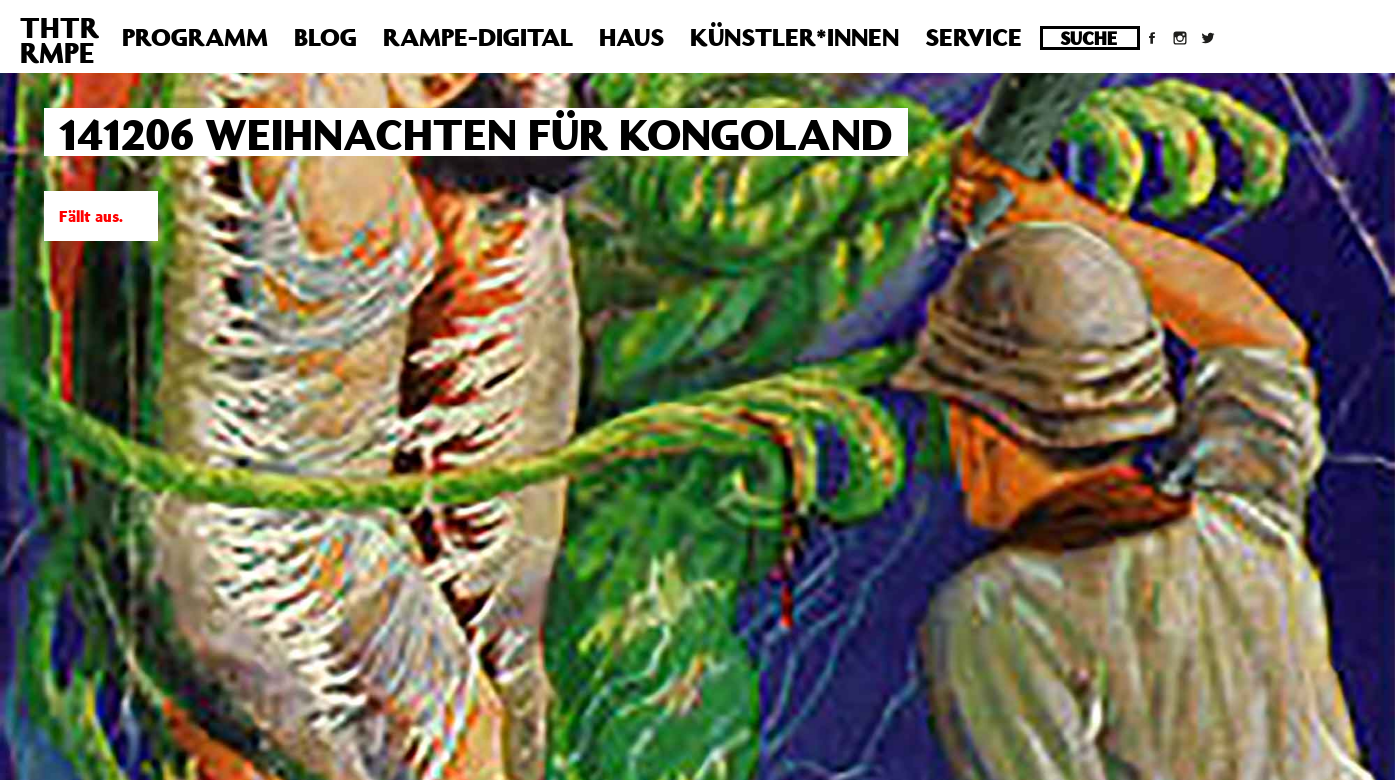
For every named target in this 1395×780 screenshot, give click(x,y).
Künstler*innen (794, 37)
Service (973, 37)
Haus (631, 37)
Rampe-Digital (478, 37)
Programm (195, 37)
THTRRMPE (59, 40)
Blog (325, 37)
